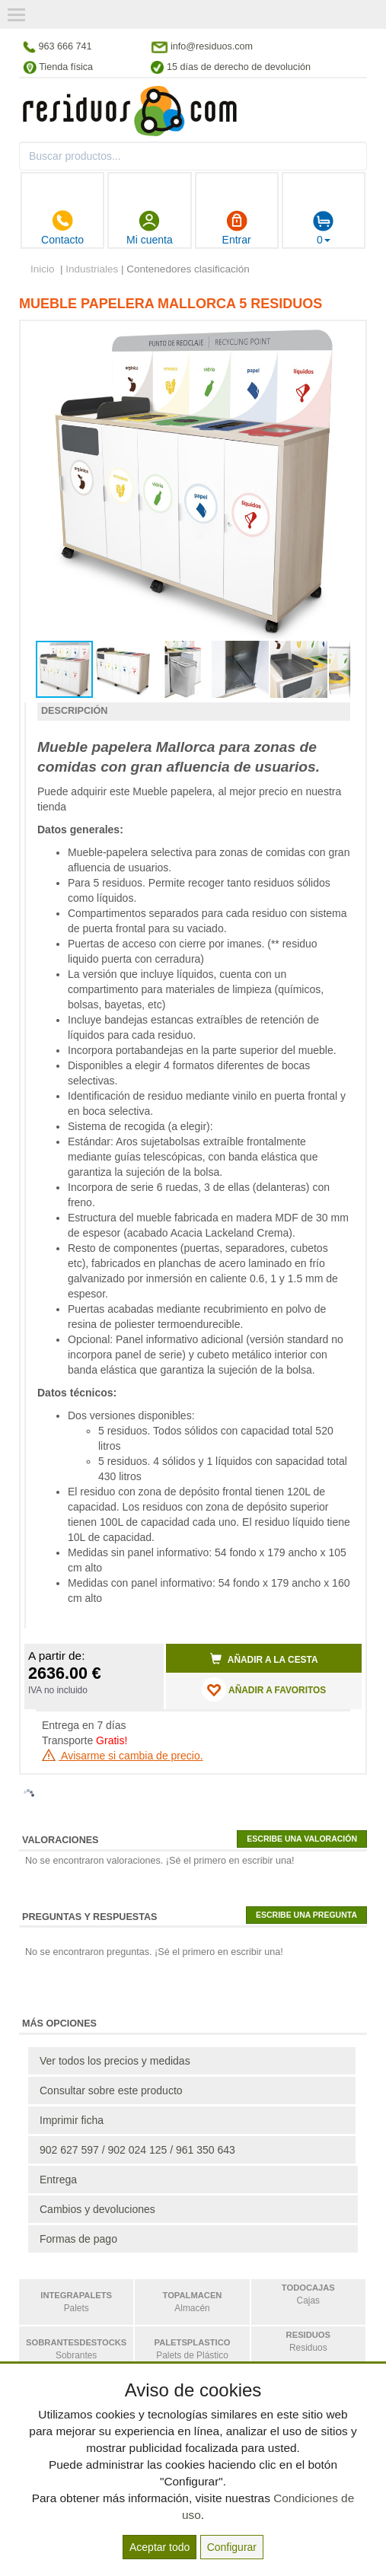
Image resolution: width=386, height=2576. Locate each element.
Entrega (58, 2179)
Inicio (42, 269)
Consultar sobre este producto (111, 2090)
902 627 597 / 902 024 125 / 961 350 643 (137, 2150)
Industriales (91, 269)
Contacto (62, 227)
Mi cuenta (149, 227)
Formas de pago (78, 2239)
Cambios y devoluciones (97, 2209)
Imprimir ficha (72, 2120)
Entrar (236, 227)
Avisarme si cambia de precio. (122, 1756)
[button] (336, 338)
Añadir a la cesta (264, 1659)
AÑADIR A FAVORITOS (264, 1689)
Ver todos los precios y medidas (115, 2061)
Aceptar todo (159, 2547)
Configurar (232, 2547)
